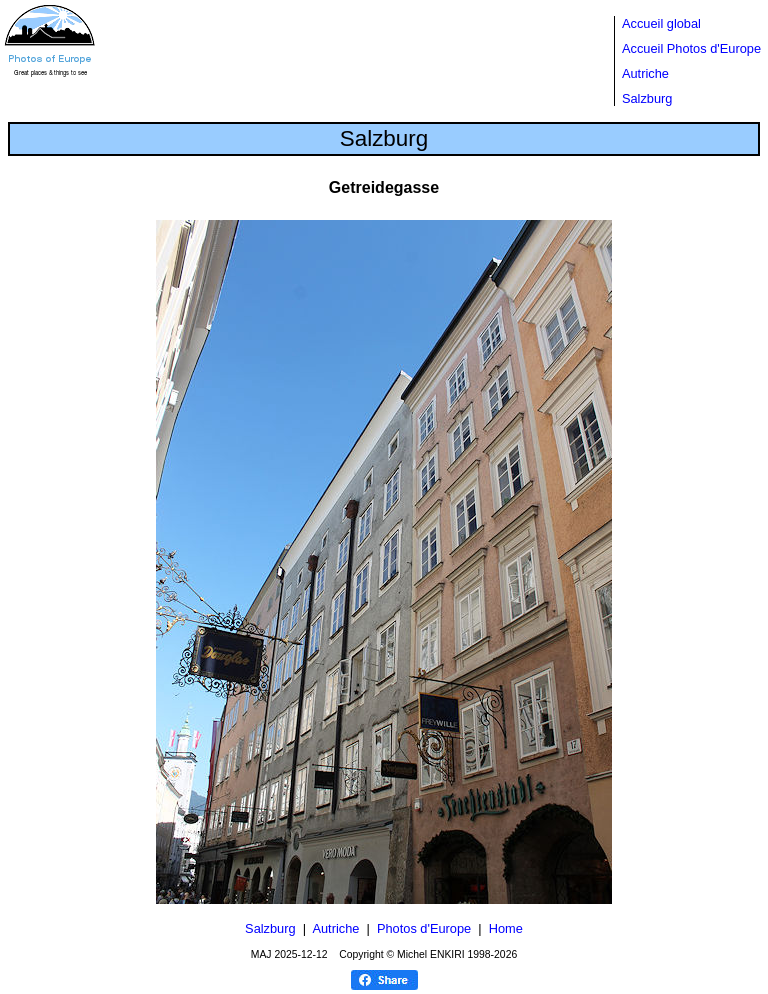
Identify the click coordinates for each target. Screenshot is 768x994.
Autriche (645, 73)
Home (506, 928)
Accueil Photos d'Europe (691, 48)
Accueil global (661, 23)
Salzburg (647, 98)
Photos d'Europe (424, 928)
